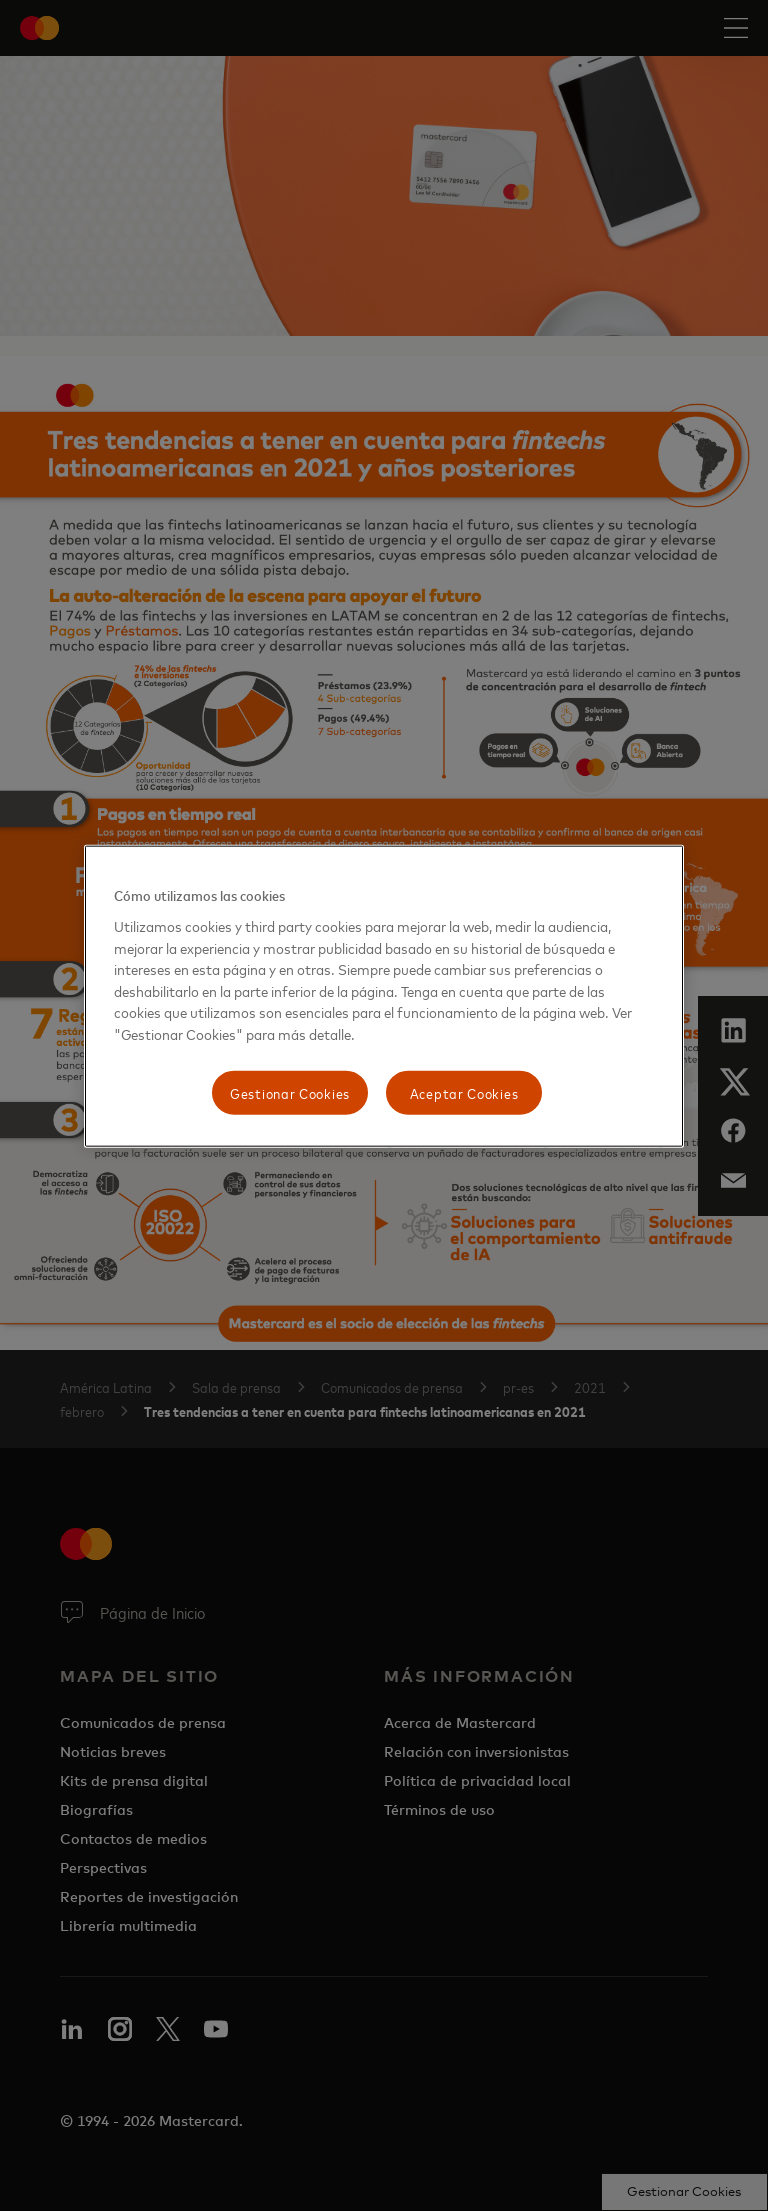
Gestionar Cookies (290, 1092)
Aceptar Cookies (464, 1092)
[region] (384, 996)
